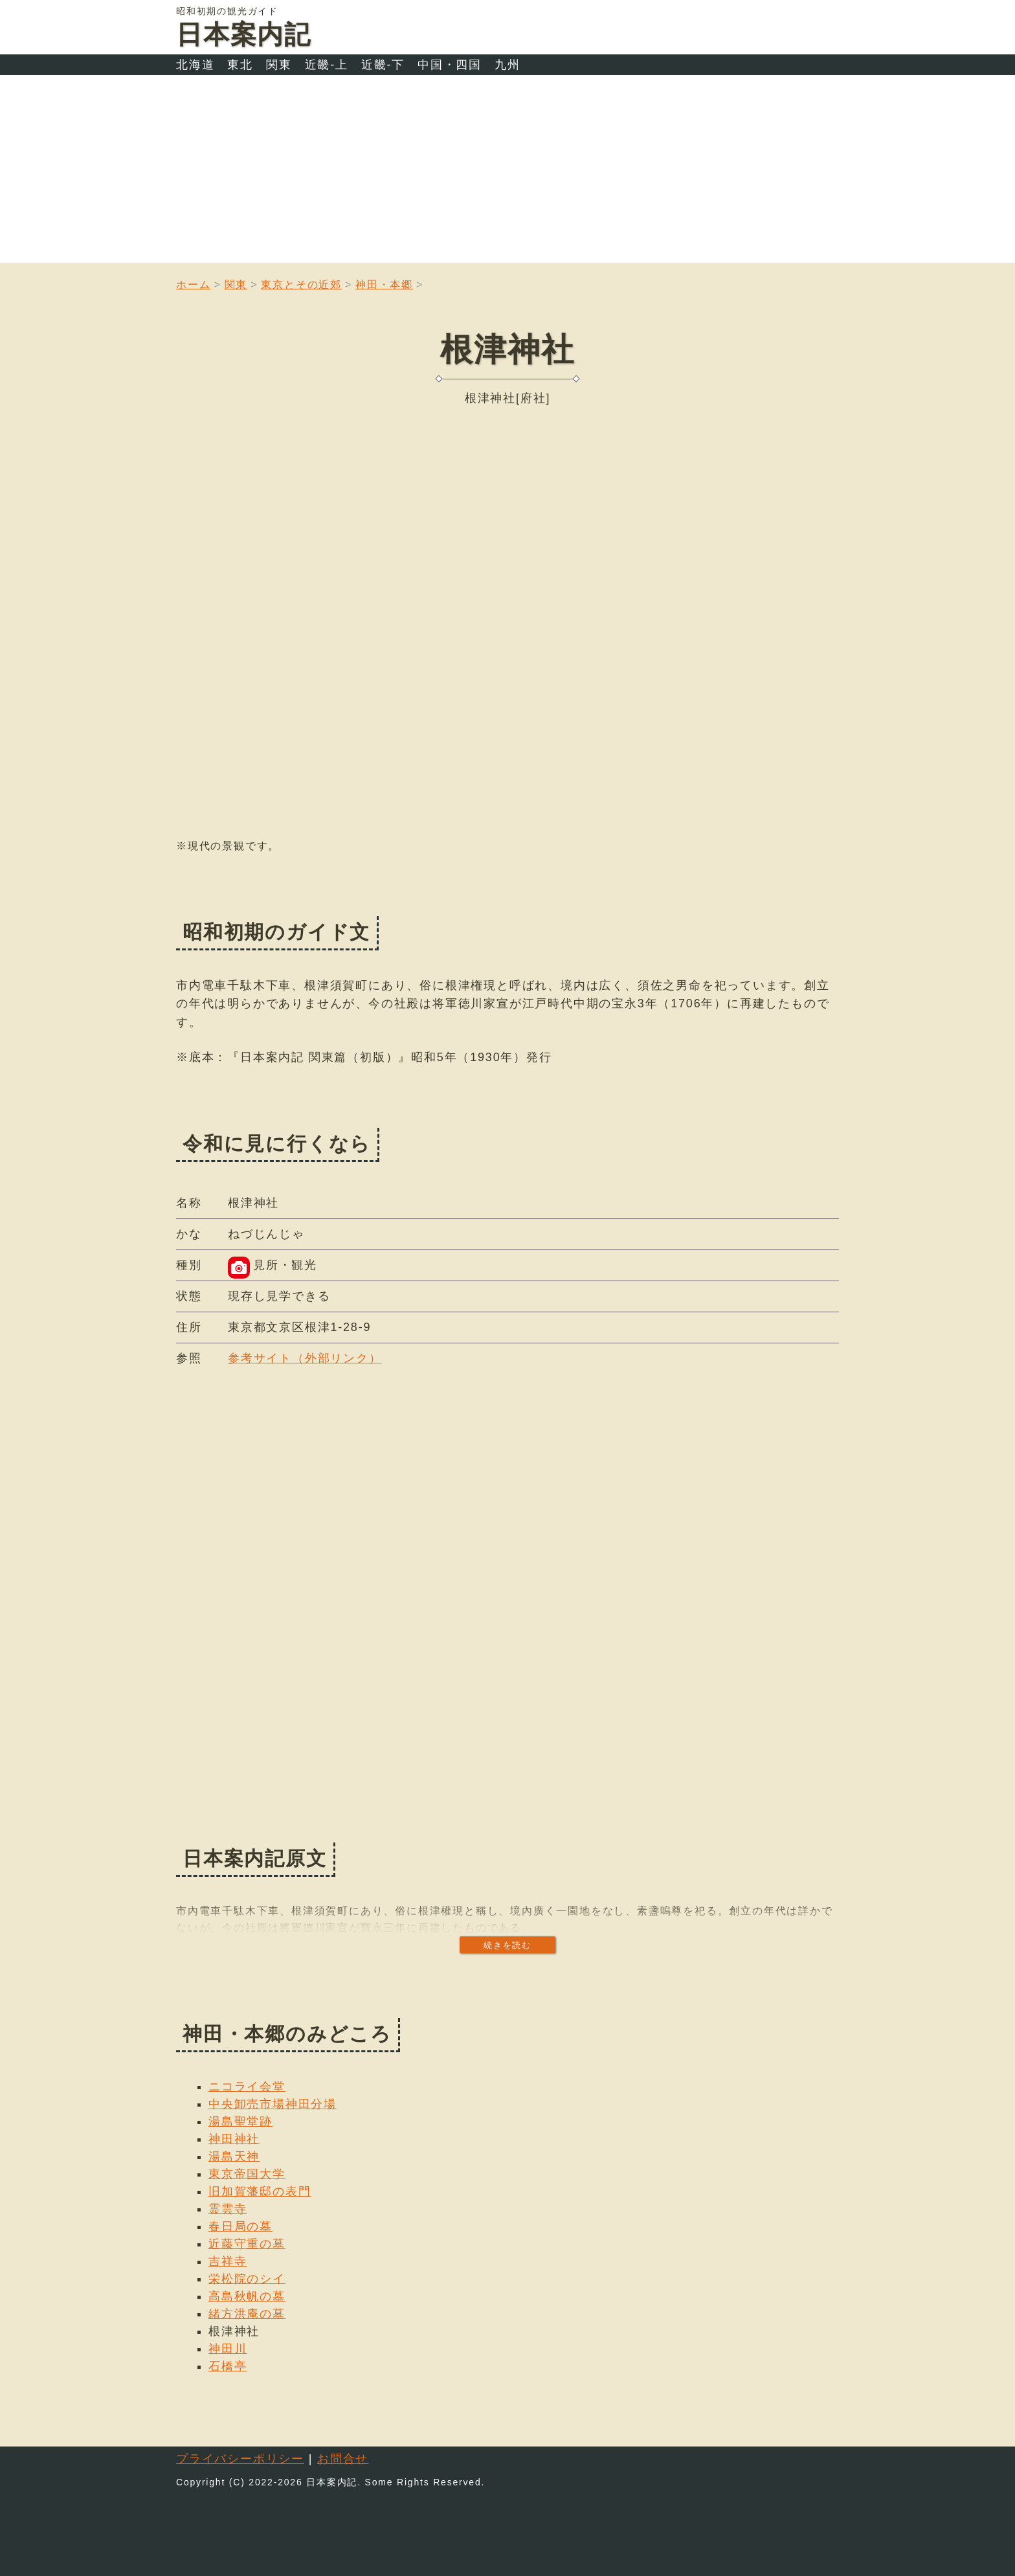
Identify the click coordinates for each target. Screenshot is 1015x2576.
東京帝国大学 (246, 2173)
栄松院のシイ (246, 2278)
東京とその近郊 (301, 284)
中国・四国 (450, 64)
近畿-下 (383, 64)
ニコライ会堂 (246, 2086)
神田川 (227, 2348)
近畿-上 (326, 64)
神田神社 (234, 2139)
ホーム (193, 284)
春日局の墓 (240, 2226)
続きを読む (507, 1945)
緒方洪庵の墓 (246, 2313)
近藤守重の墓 (246, 2243)
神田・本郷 (384, 284)
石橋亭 (227, 2366)
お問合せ (342, 2458)
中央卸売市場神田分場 (272, 2104)
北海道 (195, 64)
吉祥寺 (227, 2261)
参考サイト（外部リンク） (305, 1358)
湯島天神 (234, 2156)
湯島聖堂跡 (240, 2121)
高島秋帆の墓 (246, 2296)
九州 (507, 64)
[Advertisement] (507, 172)
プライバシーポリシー (240, 2458)
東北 (240, 64)
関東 (279, 64)
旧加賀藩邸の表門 (259, 2191)
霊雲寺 (227, 2208)
